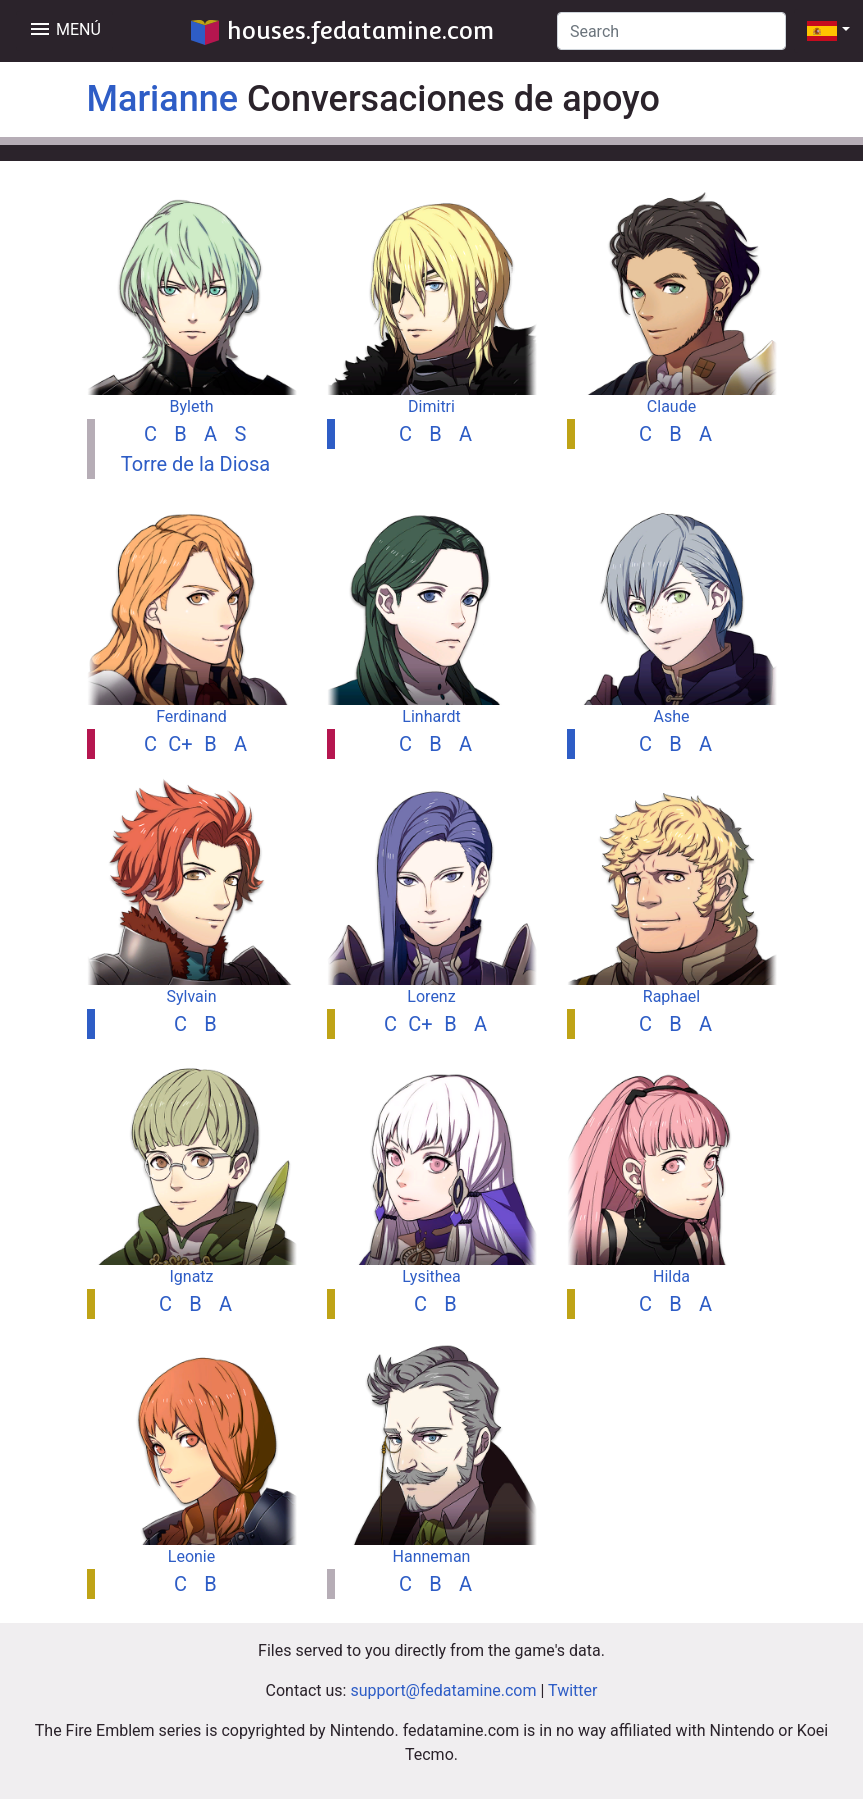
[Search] (671, 31)
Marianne (163, 99)
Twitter (572, 1690)
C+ (180, 744)
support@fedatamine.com (443, 1690)
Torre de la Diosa (195, 464)
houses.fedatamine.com (342, 30)
